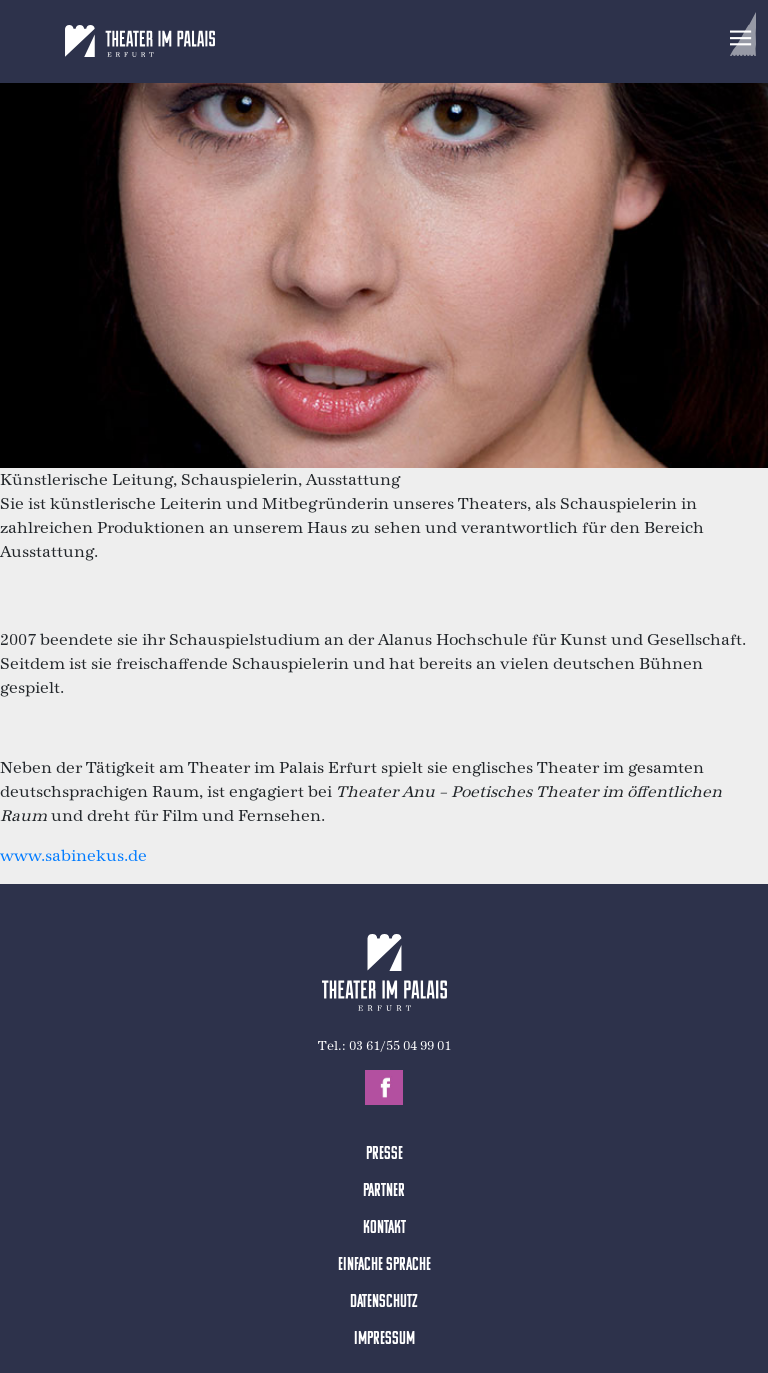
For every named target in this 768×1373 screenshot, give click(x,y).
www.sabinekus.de (73, 855)
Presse (384, 1154)
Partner (384, 1191)
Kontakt (384, 1228)
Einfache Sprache (384, 1265)
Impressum (384, 1339)
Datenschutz (384, 1302)
